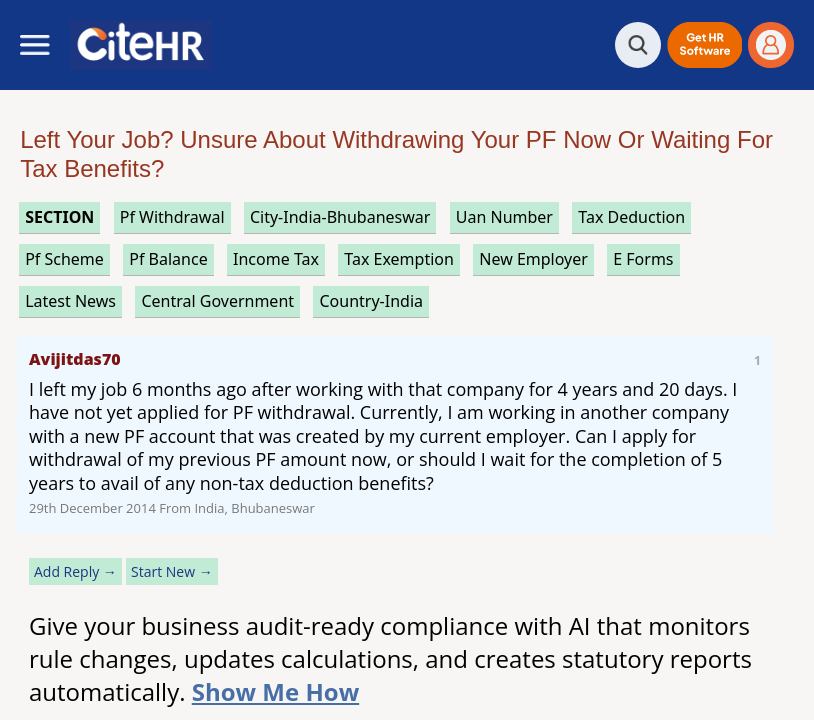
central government (217, 301)
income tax (276, 259)
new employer (533, 259)
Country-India (371, 301)
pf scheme (64, 259)
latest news (70, 301)
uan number (504, 217)
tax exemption (399, 259)
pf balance (168, 259)
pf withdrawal (172, 217)
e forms (643, 259)
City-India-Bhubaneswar (340, 217)
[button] (704, 45)
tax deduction (631, 217)
